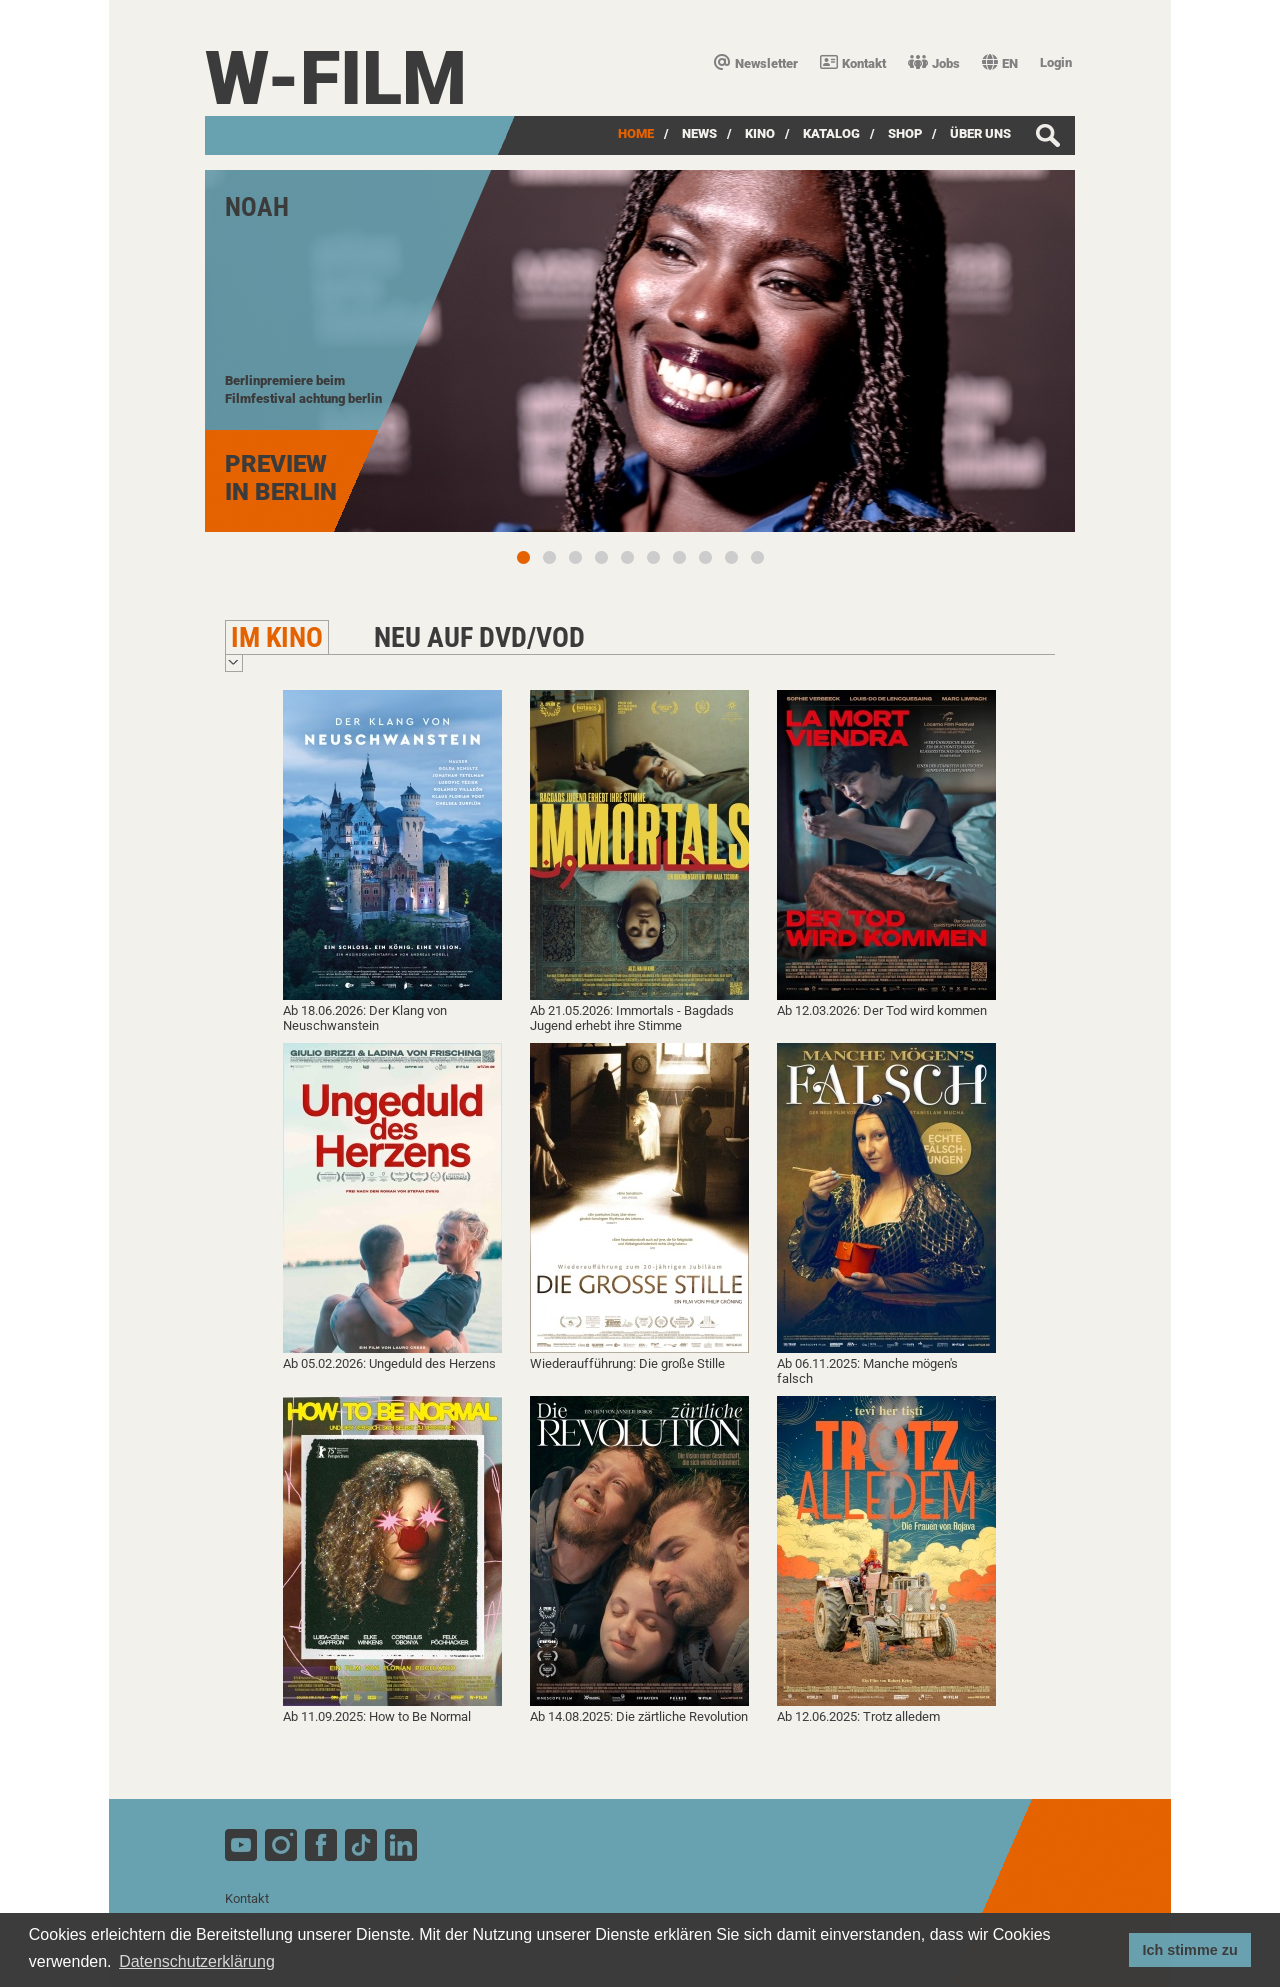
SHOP (905, 133)
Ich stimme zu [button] (1190, 1950)
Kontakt (853, 63)
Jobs (934, 63)
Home (636, 133)
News (699, 133)
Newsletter (756, 63)
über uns (980, 133)
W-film (336, 78)
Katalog (831, 133)
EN (1000, 63)
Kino (760, 133)
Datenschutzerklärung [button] (197, 1961)
